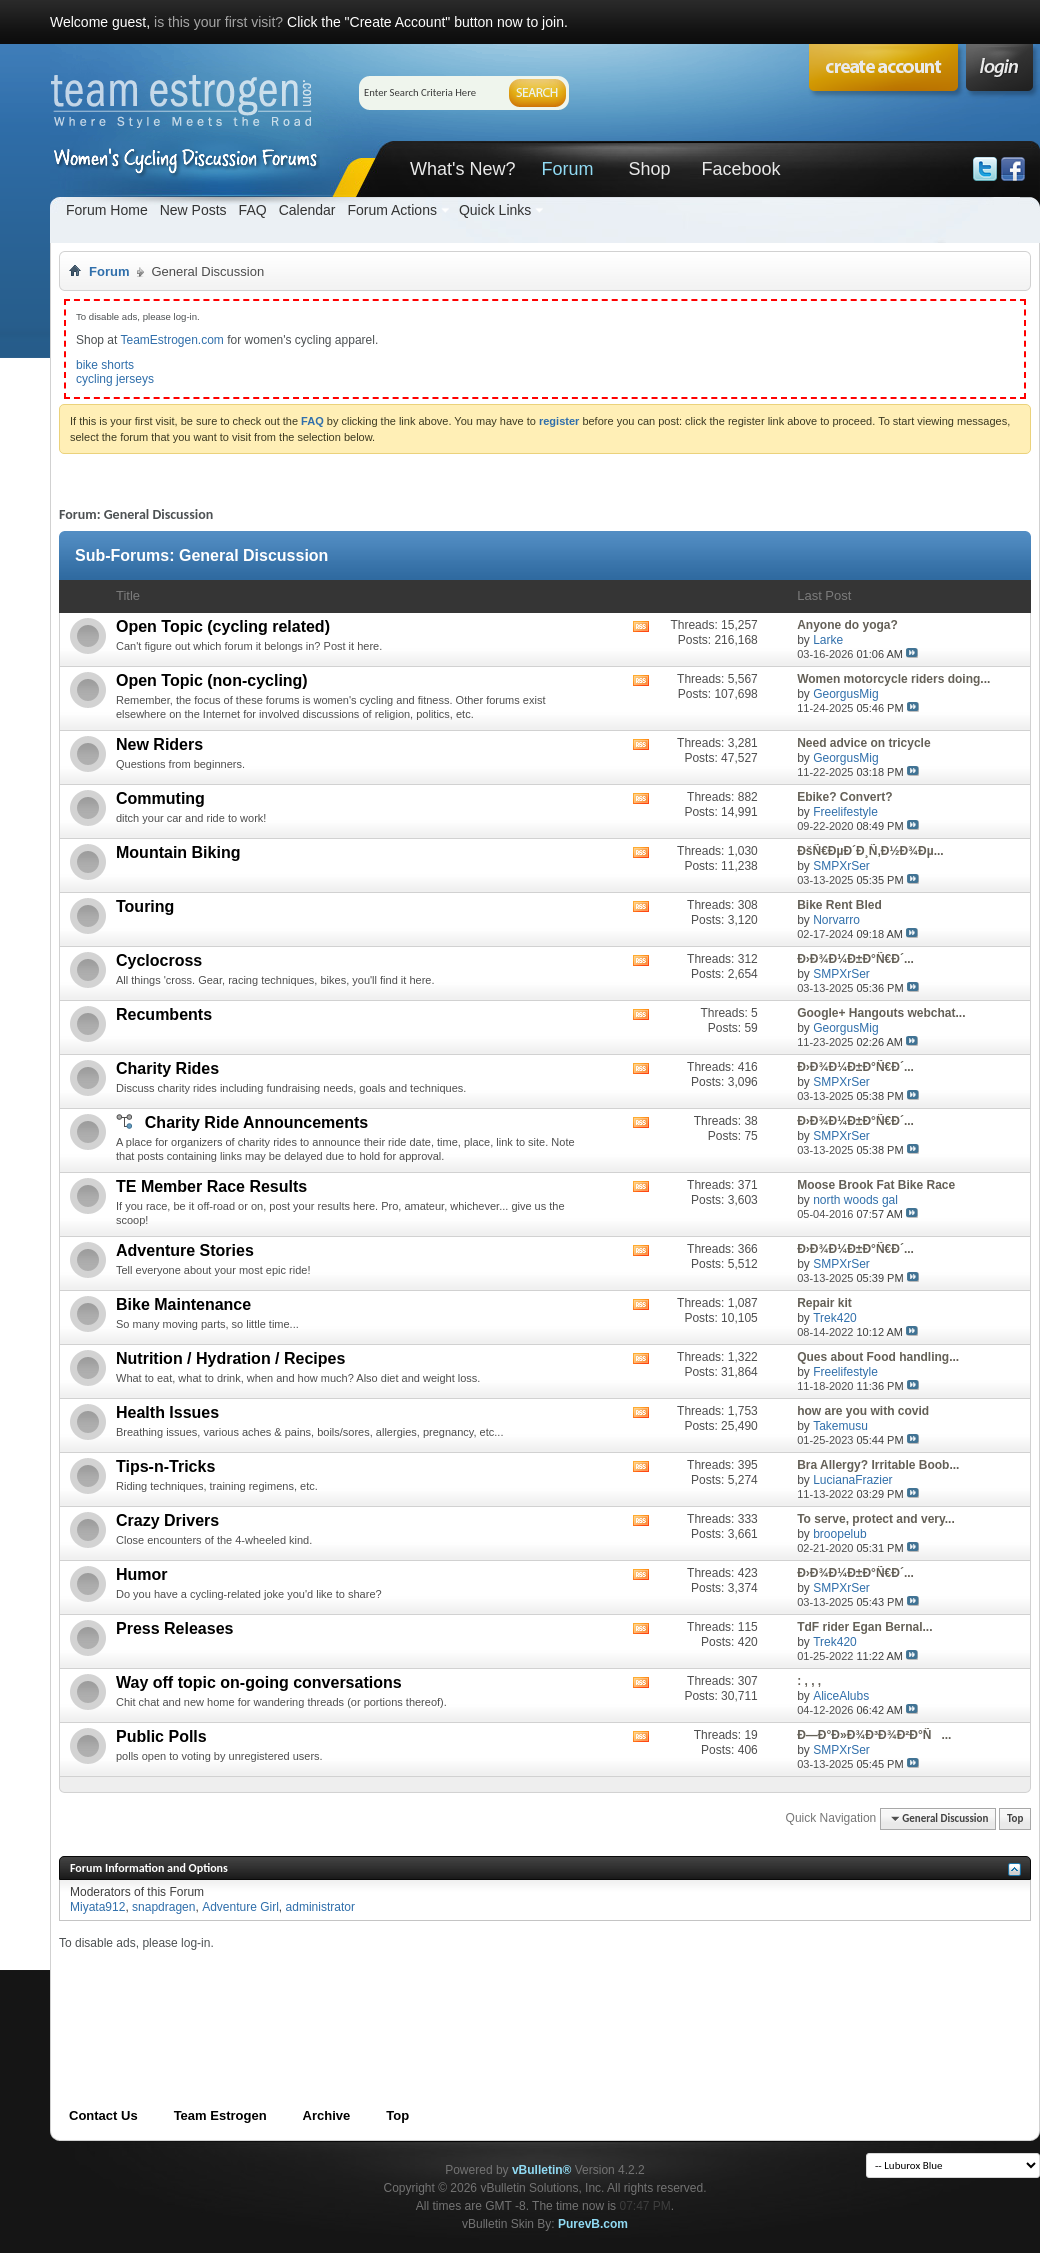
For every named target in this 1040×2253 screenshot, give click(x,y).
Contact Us (103, 2115)
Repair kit (824, 1303)
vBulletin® (542, 2170)
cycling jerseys (115, 379)
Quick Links (495, 210)
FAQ (253, 210)
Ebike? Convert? (844, 797)
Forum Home (107, 210)
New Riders (159, 744)
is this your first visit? (218, 22)
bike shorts (105, 365)
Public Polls (161, 1736)
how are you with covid (863, 1411)
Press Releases (174, 1628)
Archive (327, 2115)
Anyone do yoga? (847, 625)
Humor (142, 1574)
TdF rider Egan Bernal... (864, 1627)
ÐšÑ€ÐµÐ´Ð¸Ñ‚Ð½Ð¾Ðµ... (870, 851)
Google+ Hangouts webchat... (881, 1013)
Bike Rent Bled (839, 905)
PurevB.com (593, 2224)
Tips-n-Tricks (165, 1466)
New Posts (193, 210)
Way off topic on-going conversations (259, 1682)
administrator (320, 1907)
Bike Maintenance (183, 1304)
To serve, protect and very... (876, 1519)
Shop (649, 169)
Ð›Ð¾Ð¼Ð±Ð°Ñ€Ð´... (855, 959)
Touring (145, 906)
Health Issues (167, 1412)
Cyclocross (159, 960)
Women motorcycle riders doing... (893, 679)
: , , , (809, 1681)
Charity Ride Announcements (256, 1122)
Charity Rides (167, 1068)
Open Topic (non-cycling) (212, 680)
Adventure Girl (240, 1907)
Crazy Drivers (167, 1520)
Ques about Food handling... (878, 1357)
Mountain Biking (178, 852)
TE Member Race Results (211, 1186)
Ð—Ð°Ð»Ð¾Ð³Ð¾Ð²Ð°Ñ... (874, 1735)
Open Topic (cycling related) (223, 626)
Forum (567, 169)
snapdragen (163, 1907)
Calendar (307, 210)
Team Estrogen (220, 2115)
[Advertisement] (423, 1995)
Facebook (740, 169)
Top (1015, 1818)
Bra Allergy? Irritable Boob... (878, 1465)
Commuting (160, 798)
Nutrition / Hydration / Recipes (230, 1358)
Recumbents (164, 1014)
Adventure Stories (185, 1250)
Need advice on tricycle (863, 743)
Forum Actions (391, 210)
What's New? (462, 169)
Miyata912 (97, 1907)
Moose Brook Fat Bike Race (876, 1185)
